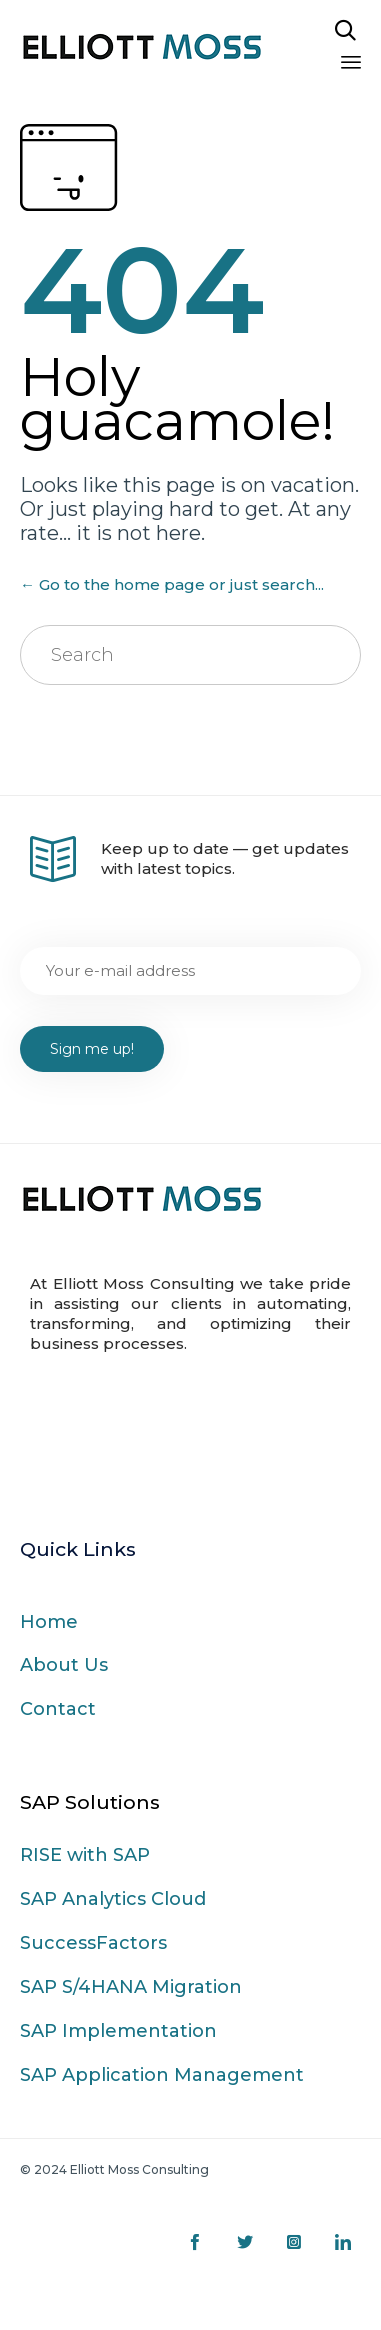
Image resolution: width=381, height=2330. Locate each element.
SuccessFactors (93, 1943)
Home (49, 1622)
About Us (64, 1665)
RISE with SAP (85, 1855)
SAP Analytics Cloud (113, 1899)
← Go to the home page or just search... (172, 584)
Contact (58, 1709)
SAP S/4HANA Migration (131, 1987)
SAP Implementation (118, 2031)
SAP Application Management (162, 2075)
